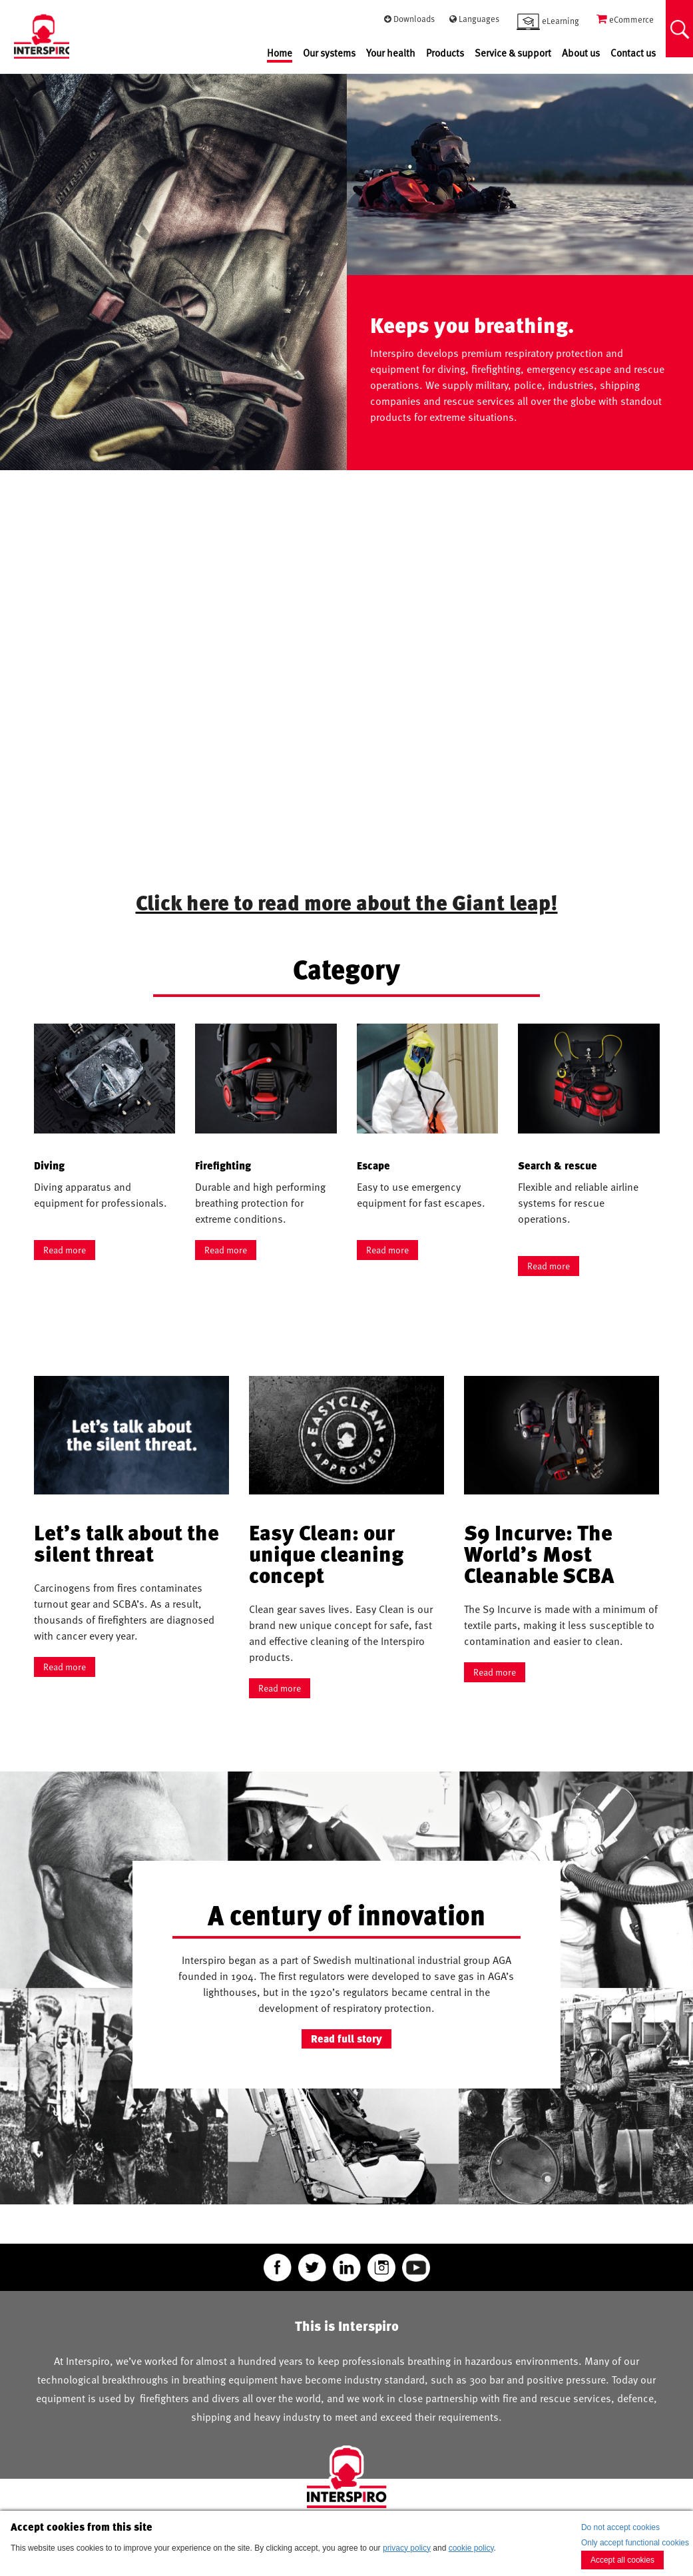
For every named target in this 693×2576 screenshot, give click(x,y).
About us (581, 53)
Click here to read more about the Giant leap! (347, 902)
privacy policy (407, 2548)
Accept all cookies (622, 2560)
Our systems (329, 53)
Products (445, 53)
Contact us (633, 53)
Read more (64, 1250)
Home (279, 53)
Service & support (513, 53)
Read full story (346, 2039)
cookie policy (471, 2548)
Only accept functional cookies (635, 2542)
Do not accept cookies (620, 2527)
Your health (390, 53)
